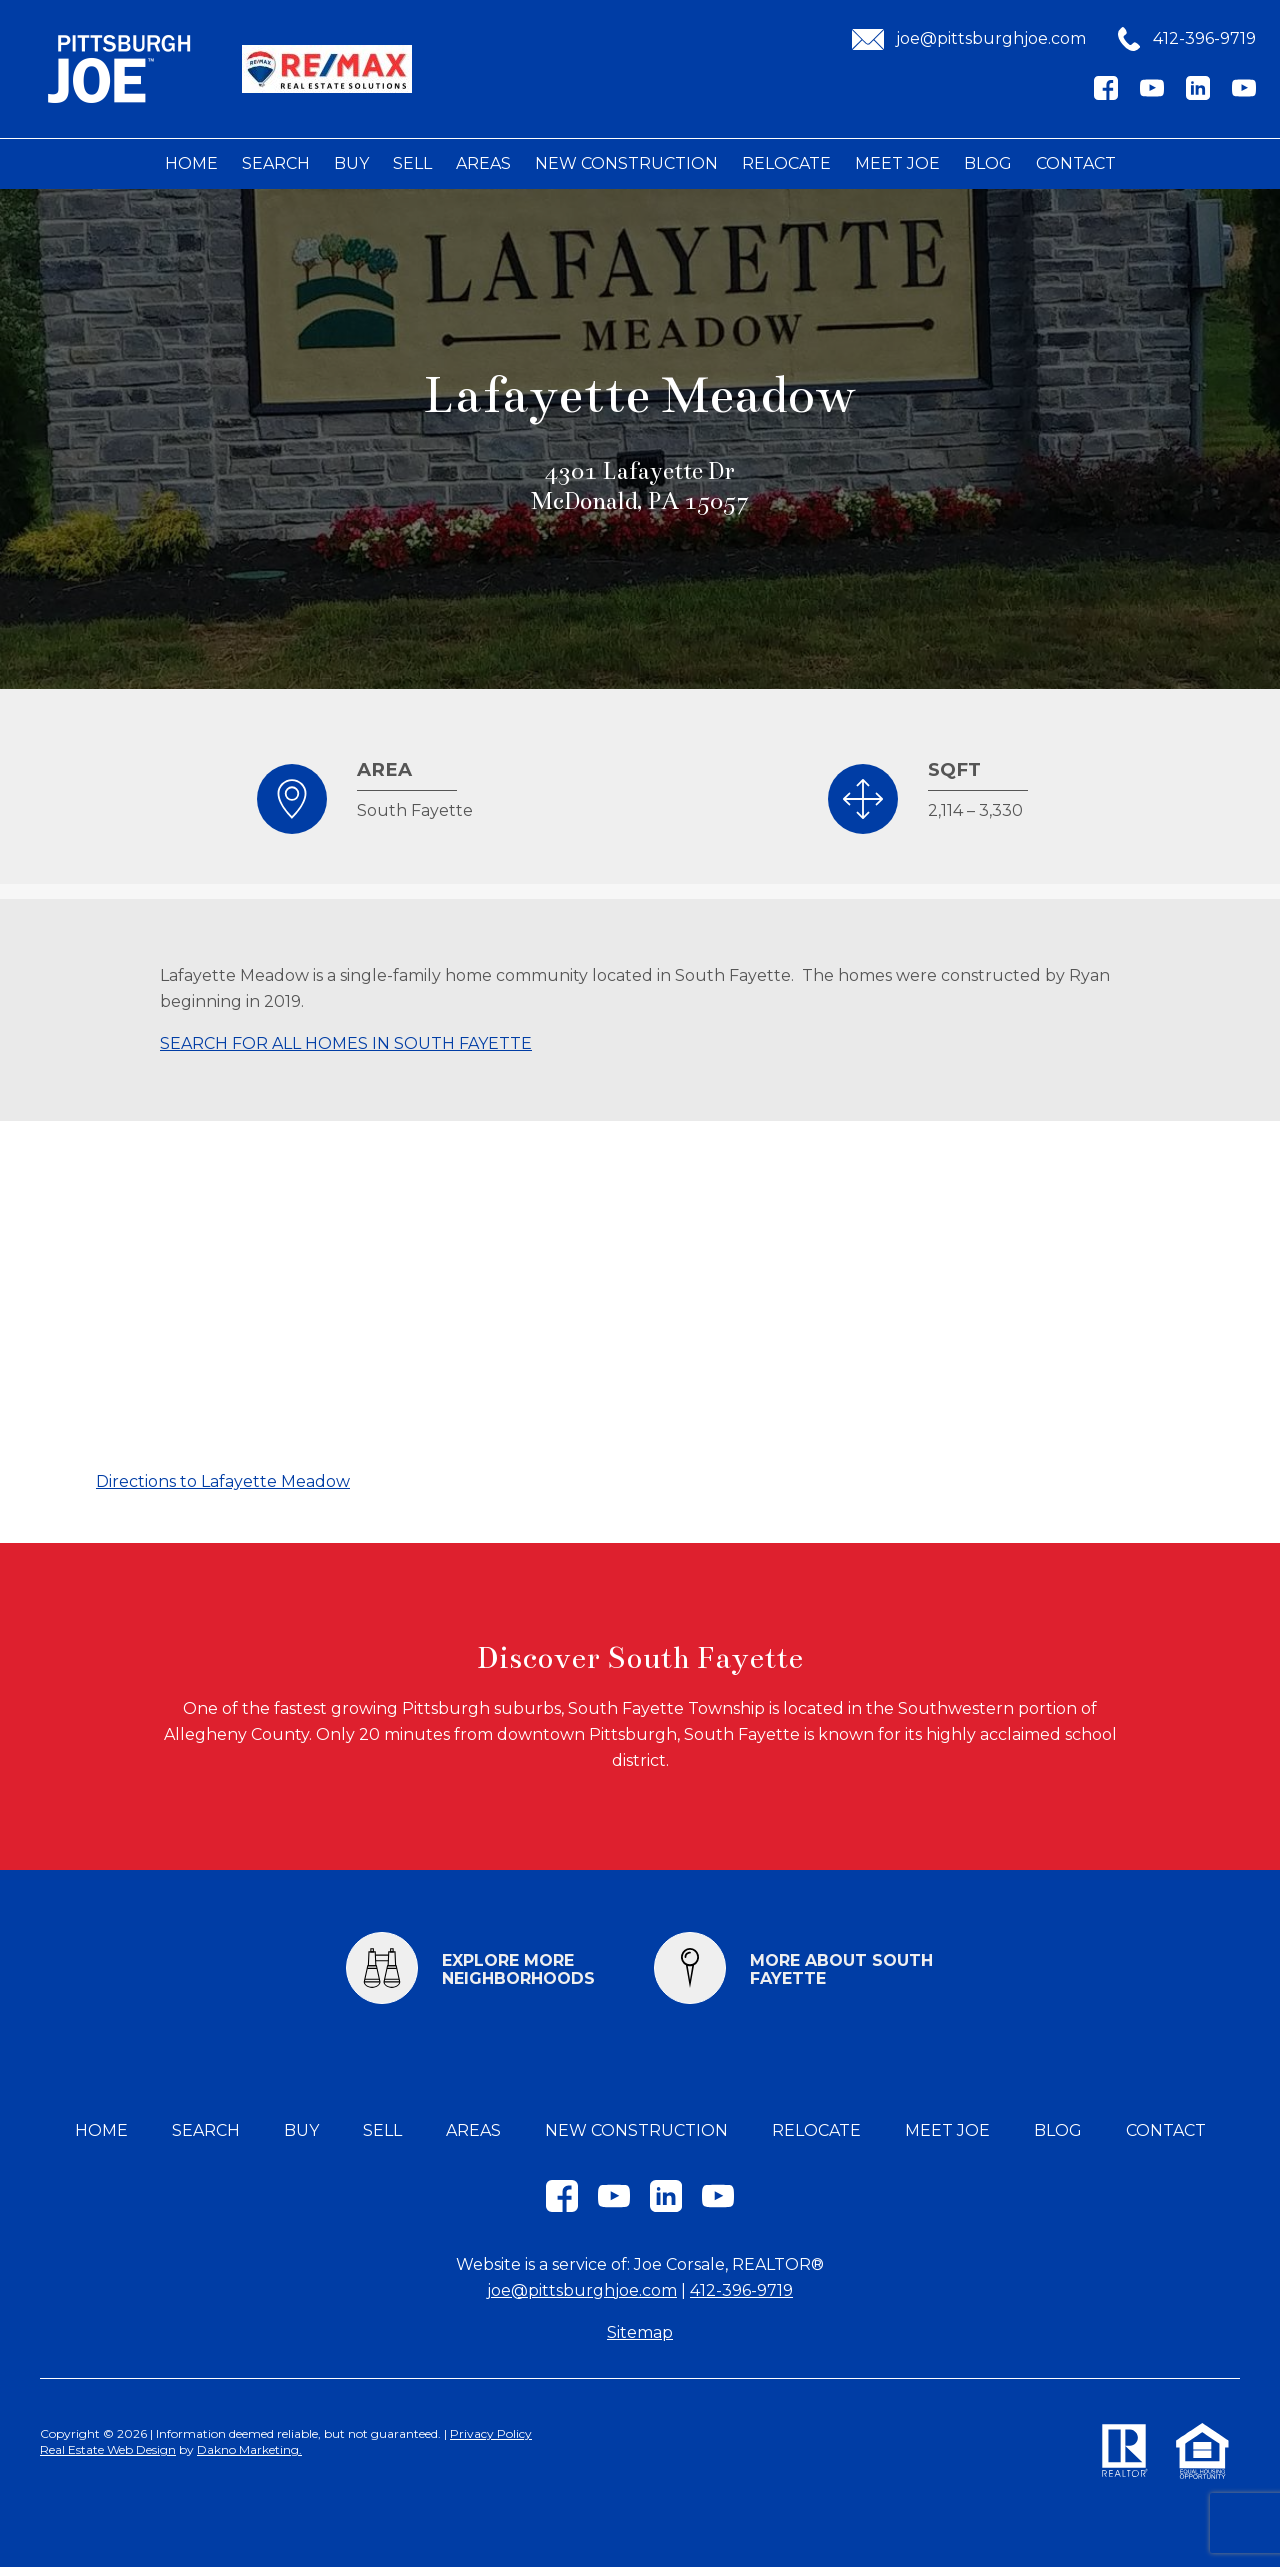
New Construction (626, 163)
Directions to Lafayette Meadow (223, 1481)
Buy (351, 163)
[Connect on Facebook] (1106, 94)
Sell (412, 163)
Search (276, 163)
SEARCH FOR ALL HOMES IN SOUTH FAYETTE (346, 1043)
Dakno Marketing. (249, 2449)
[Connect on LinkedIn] (1198, 94)
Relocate (786, 163)
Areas (483, 163)
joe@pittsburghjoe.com (582, 2290)
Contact (1076, 163)
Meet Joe (897, 163)
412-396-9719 (741, 2290)
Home (191, 163)
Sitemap (640, 2332)
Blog (988, 163)
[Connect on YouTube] (1152, 94)
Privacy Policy (491, 2433)
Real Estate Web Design (108, 2449)
